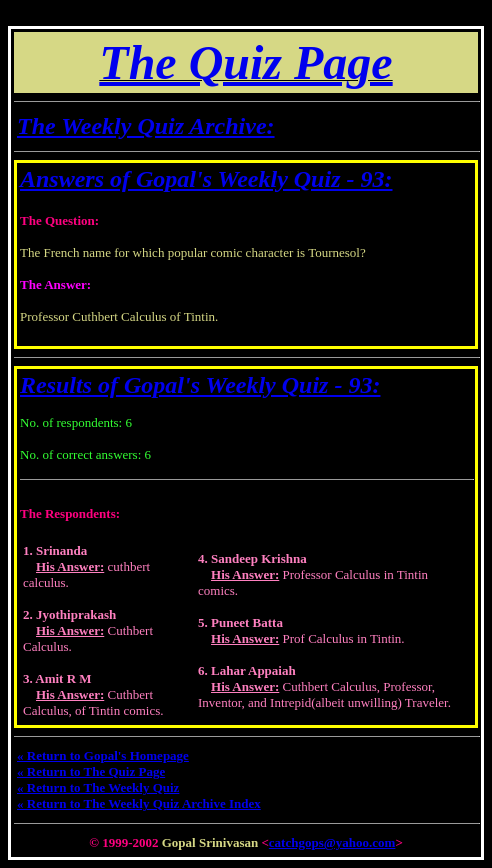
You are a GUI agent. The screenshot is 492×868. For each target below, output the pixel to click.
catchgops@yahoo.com (332, 842)
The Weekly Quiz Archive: (146, 126)
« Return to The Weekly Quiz (98, 787)
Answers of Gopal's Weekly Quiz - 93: (206, 179)
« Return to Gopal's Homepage (103, 755)
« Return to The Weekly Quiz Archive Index (139, 803)
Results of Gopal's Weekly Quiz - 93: (200, 385)
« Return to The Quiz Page (91, 771)
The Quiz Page (245, 62)
